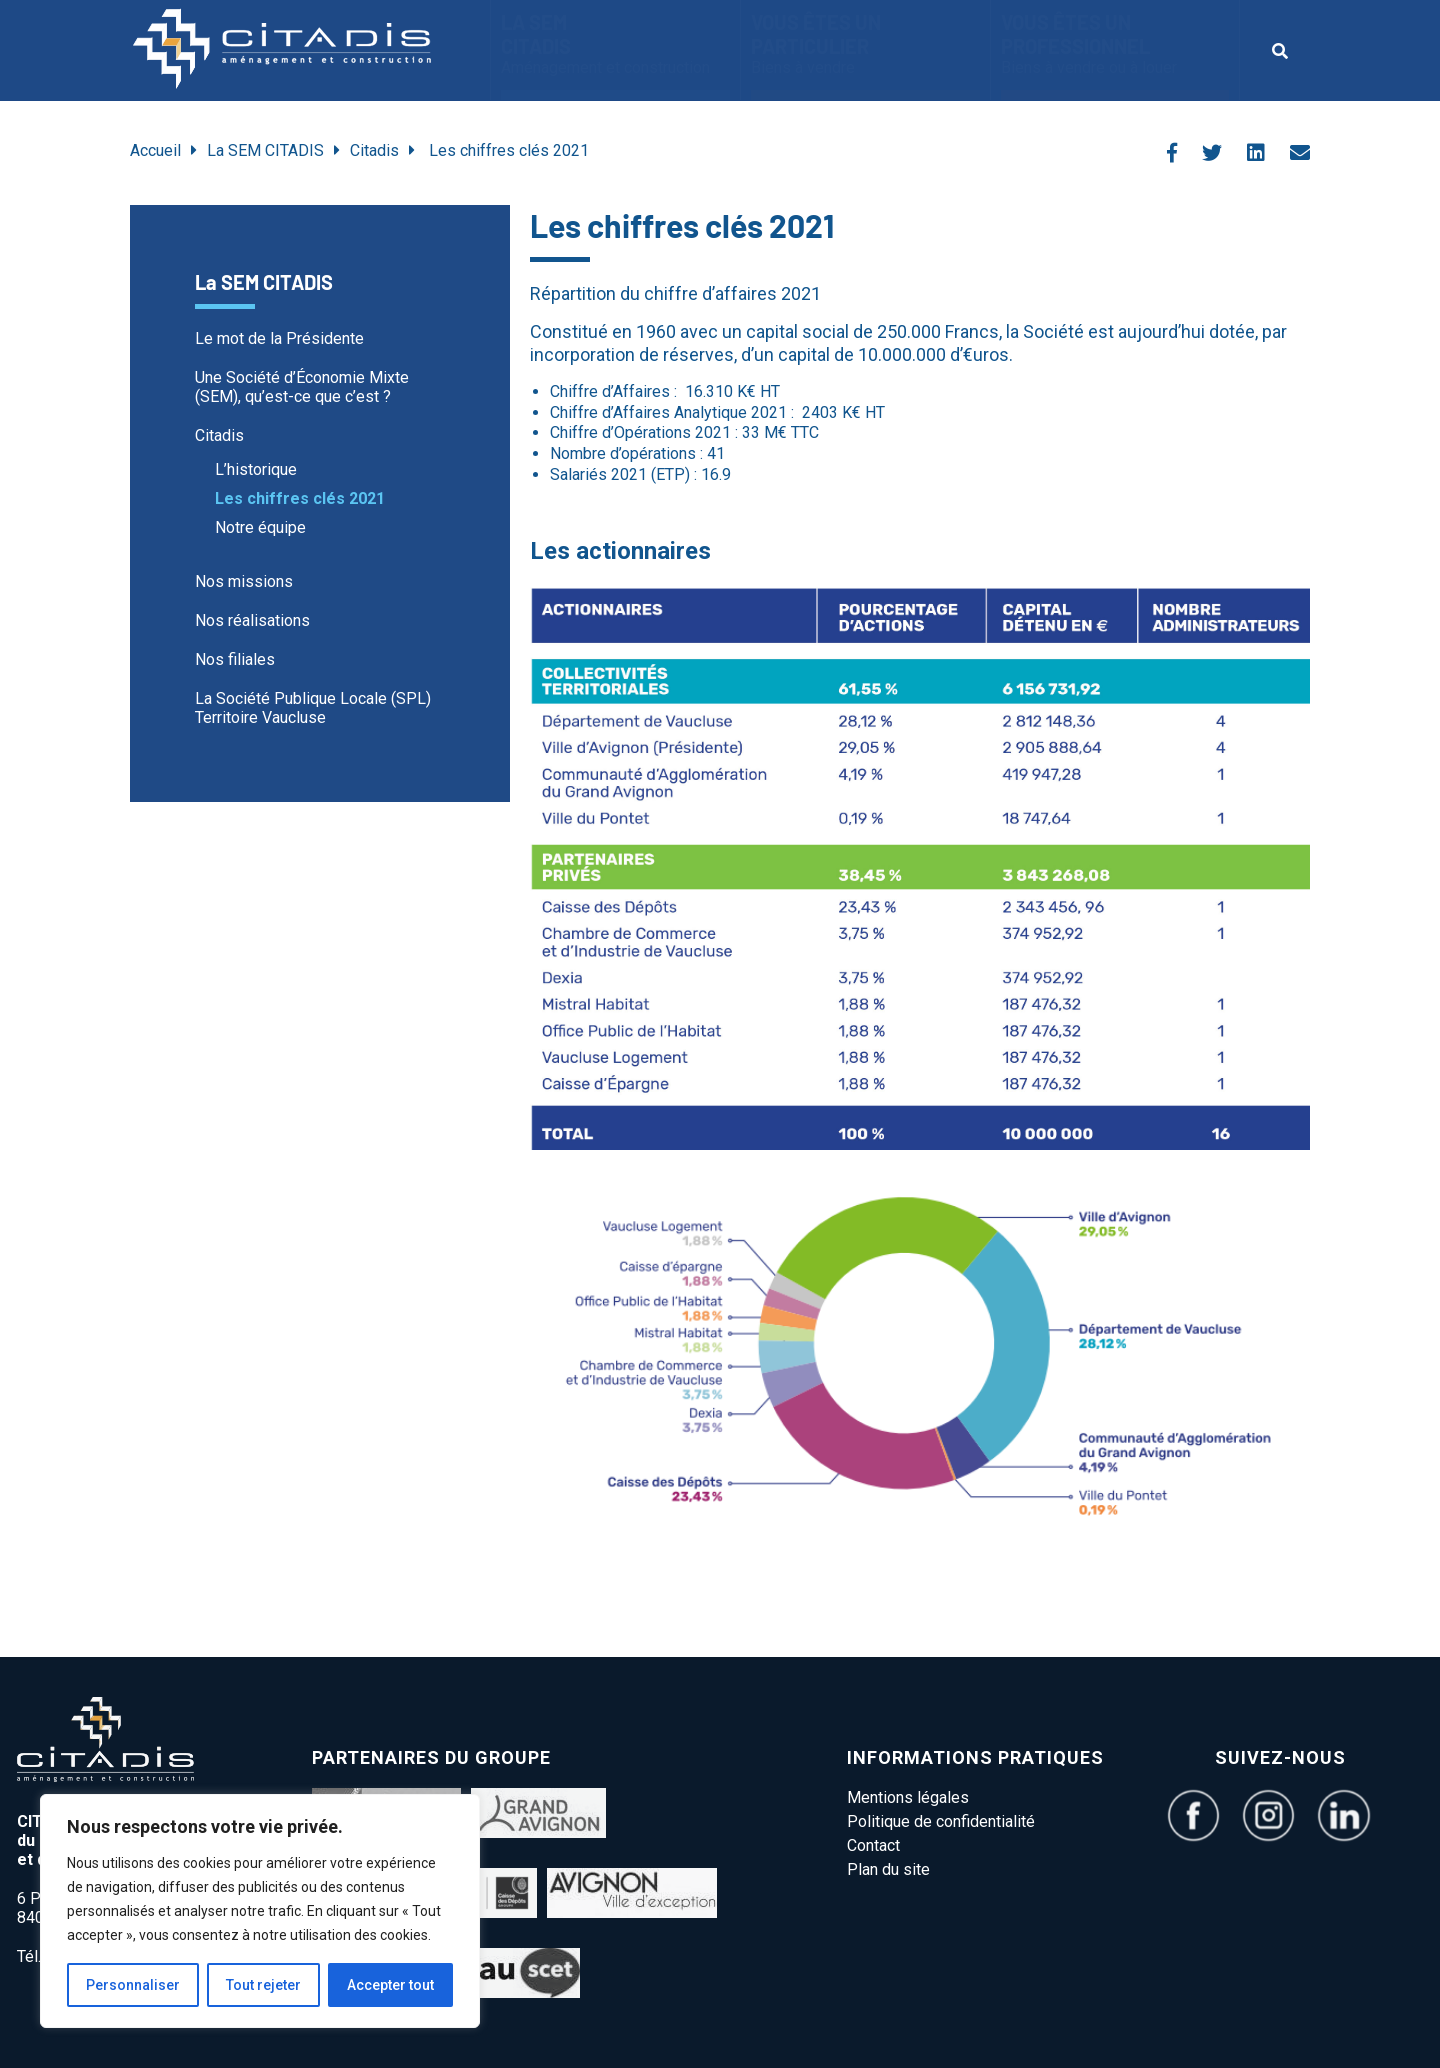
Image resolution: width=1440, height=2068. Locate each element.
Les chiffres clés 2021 (300, 498)
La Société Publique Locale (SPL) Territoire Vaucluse (313, 708)
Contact (873, 1845)
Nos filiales (235, 659)
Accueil (155, 150)
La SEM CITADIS (615, 43)
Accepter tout (390, 1985)
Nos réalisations (252, 620)
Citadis (374, 150)
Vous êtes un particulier (865, 43)
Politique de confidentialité (941, 1821)
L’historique (256, 469)
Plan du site (888, 1869)
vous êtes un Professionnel (1115, 43)
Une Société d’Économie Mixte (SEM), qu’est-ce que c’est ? (302, 387)
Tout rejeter (263, 1985)
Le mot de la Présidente (279, 338)
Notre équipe (260, 527)
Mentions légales (908, 1797)
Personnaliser (133, 1985)
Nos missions (244, 581)
